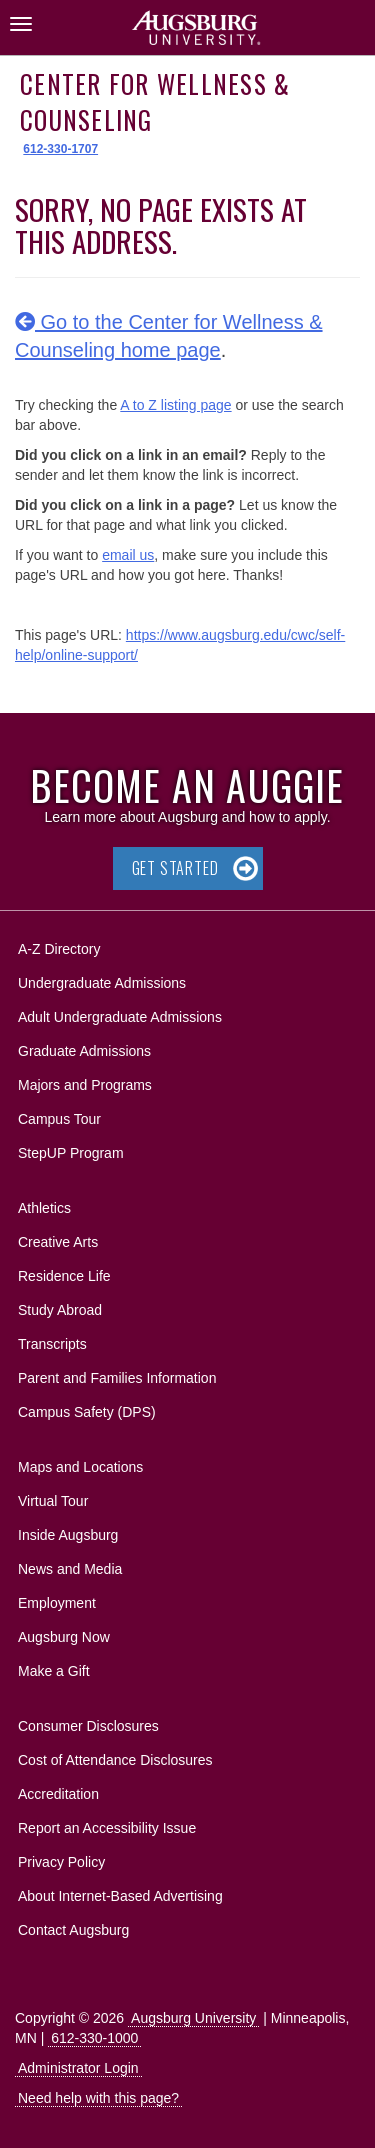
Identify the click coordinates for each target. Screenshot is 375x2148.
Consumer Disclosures (88, 1726)
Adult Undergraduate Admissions (120, 1017)
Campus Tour (59, 1119)
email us (128, 555)
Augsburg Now (64, 1637)
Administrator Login (78, 2068)
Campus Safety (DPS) (87, 1412)
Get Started (175, 868)
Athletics (44, 1208)
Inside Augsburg (68, 1535)
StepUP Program (71, 1153)
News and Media (70, 1569)
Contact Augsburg (73, 1930)
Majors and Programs (84, 1081)
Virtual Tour (53, 1501)
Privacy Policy (61, 1862)
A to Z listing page (175, 405)
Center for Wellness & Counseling (155, 101)
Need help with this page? (98, 2098)
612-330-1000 (94, 2038)
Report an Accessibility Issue (107, 1828)
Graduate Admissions (84, 1051)
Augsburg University (193, 2018)
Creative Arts (58, 1242)
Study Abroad (60, 1310)
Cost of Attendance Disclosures (115, 1760)
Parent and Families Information (117, 1378)
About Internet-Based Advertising (120, 1896)
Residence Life (64, 1276)
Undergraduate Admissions (102, 983)
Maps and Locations (80, 1467)
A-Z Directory (59, 949)
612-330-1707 (60, 149)
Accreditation (58, 1794)
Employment (57, 1603)
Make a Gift (54, 1671)
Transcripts (52, 1344)
